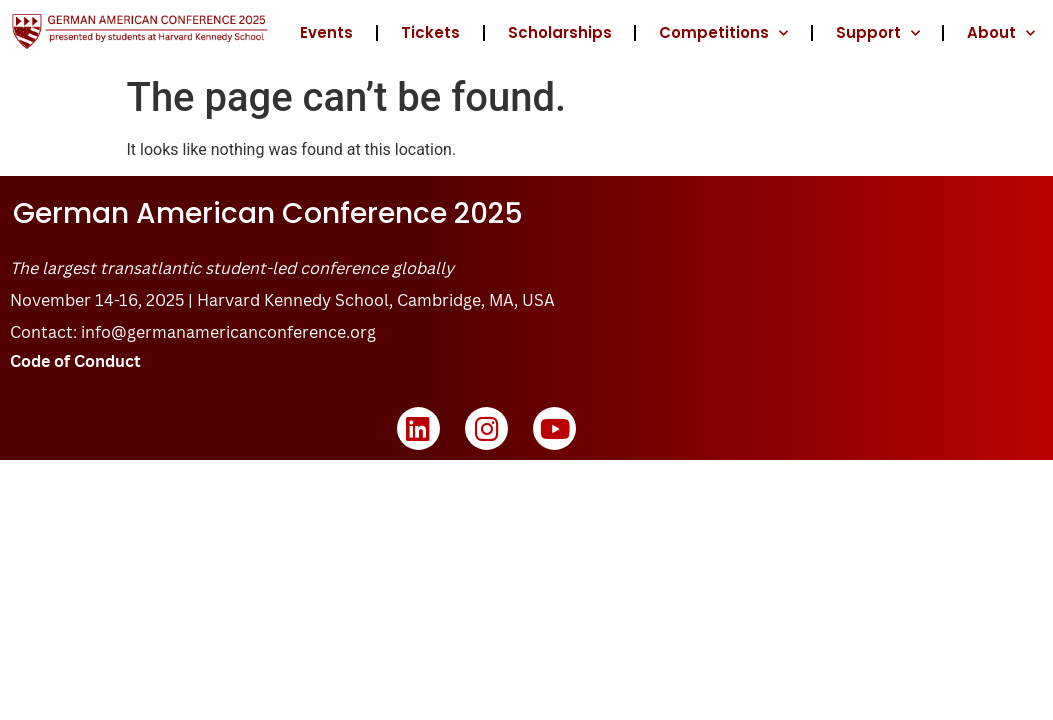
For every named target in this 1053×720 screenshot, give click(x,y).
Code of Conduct (75, 361)
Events (326, 32)
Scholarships (560, 32)
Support (878, 33)
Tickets (430, 32)
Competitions (723, 33)
